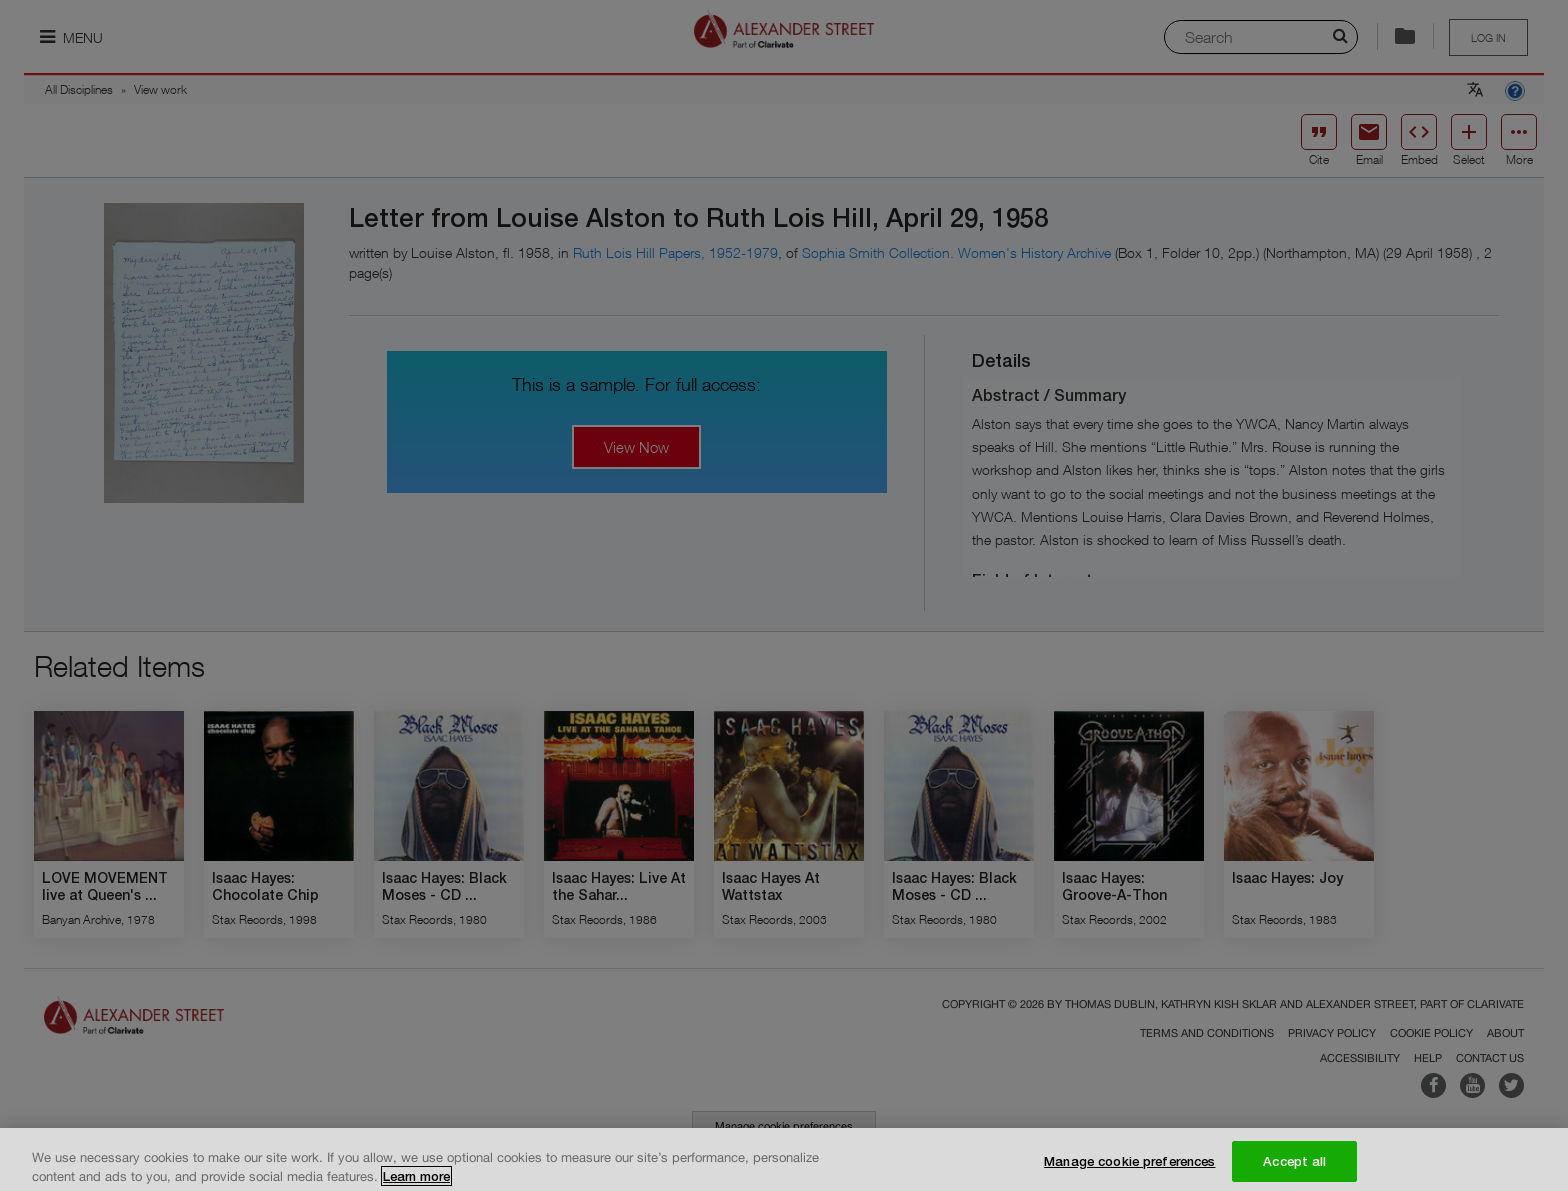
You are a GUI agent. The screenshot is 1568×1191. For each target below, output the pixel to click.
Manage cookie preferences (1129, 1169)
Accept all (1294, 1169)
